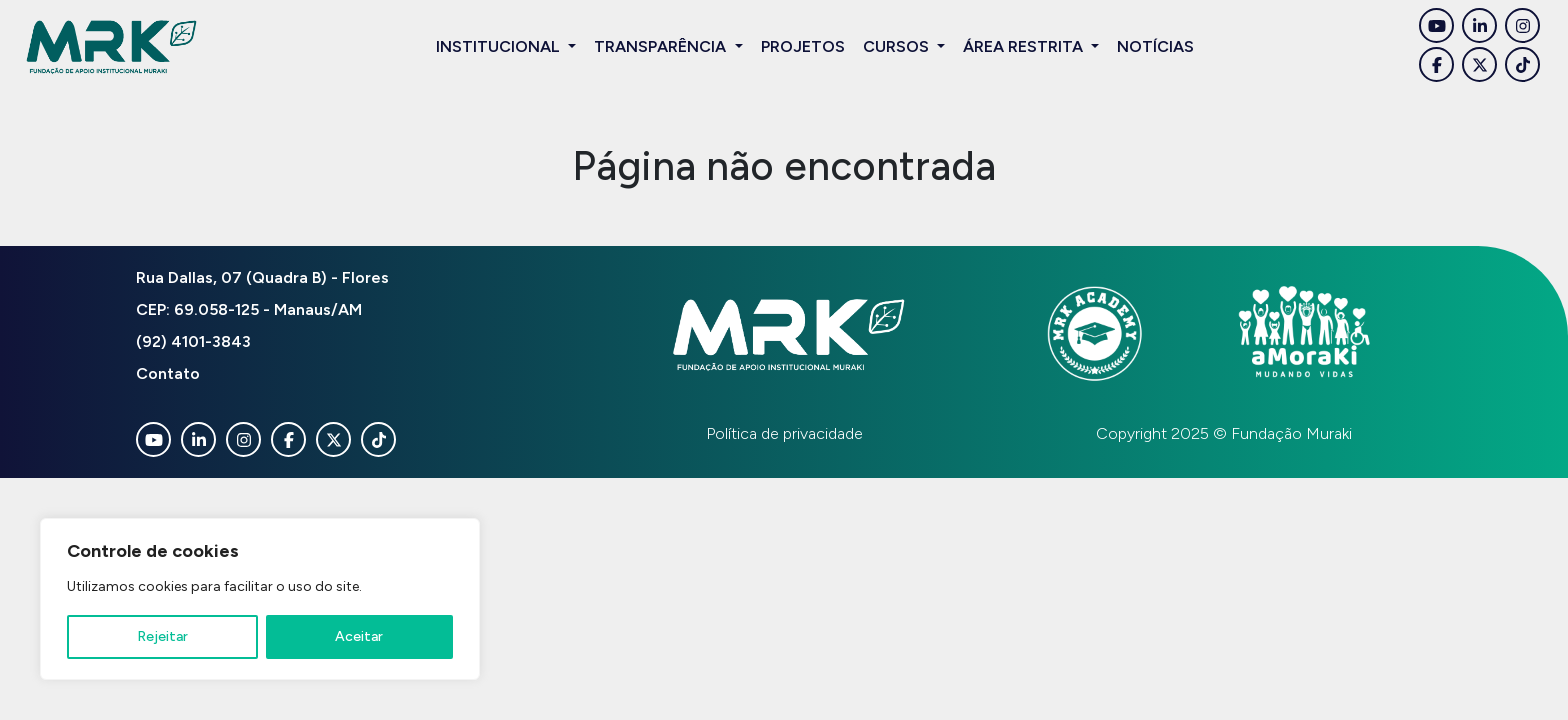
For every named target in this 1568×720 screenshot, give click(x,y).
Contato (168, 373)
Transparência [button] (662, 46)
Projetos (803, 46)
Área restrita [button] (1025, 46)
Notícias (1155, 46)
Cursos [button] (898, 46)
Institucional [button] (500, 46)
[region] (260, 599)
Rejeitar (162, 636)
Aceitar (359, 636)
